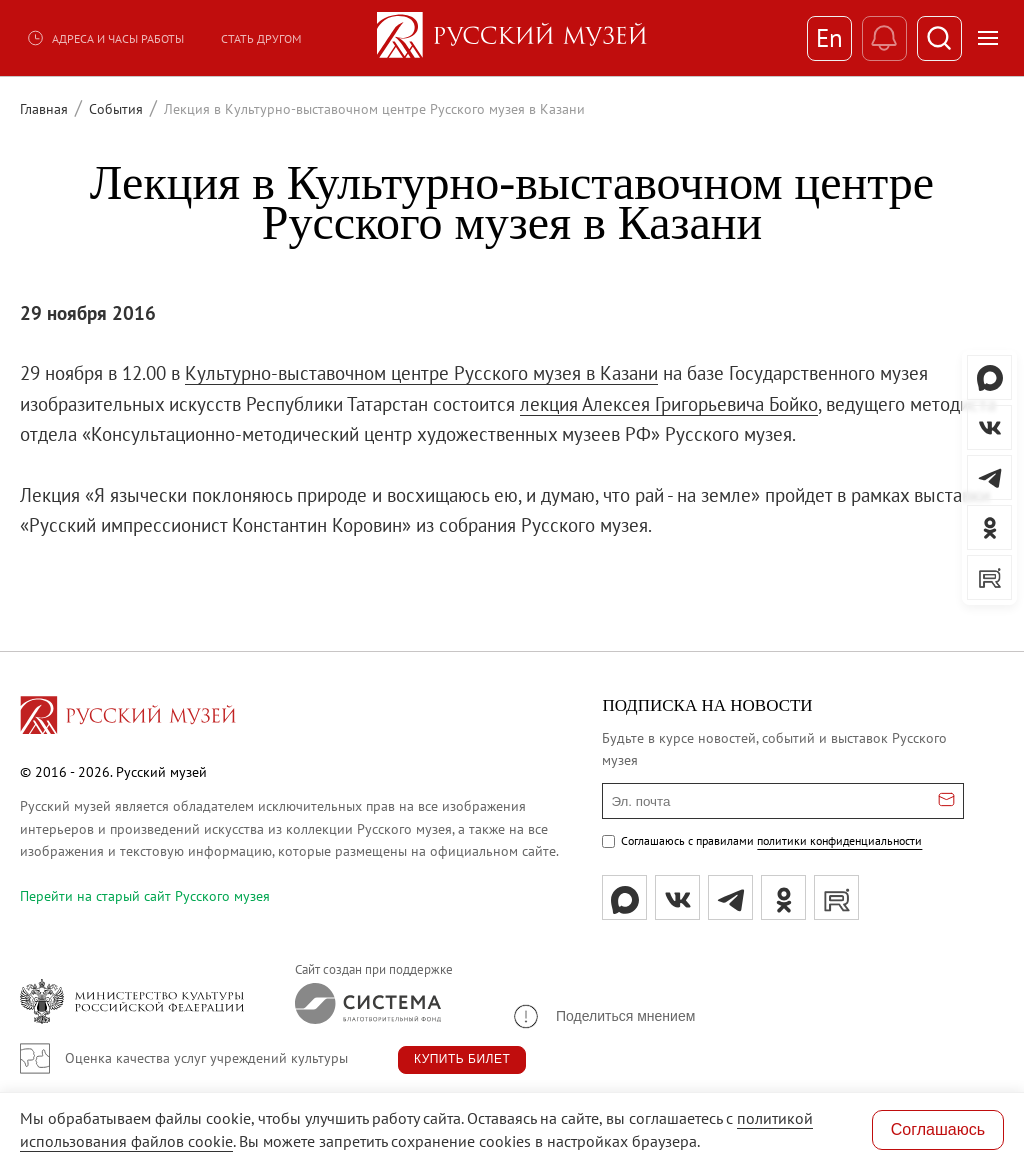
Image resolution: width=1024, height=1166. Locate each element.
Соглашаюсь (938, 1129)
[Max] (624, 897)
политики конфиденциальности (839, 840)
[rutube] (836, 897)
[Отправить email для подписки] (946, 801)
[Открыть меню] (988, 38)
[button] (603, 1016)
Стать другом (261, 38)
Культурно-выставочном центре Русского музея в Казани (421, 373)
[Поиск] (939, 38)
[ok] (783, 897)
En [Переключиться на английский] (829, 38)
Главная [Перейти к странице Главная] (44, 109)
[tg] (730, 897)
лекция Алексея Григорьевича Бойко (669, 404)
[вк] (677, 897)
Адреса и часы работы (105, 38)
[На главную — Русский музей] (512, 38)
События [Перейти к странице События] (116, 109)
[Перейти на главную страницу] (128, 718)
